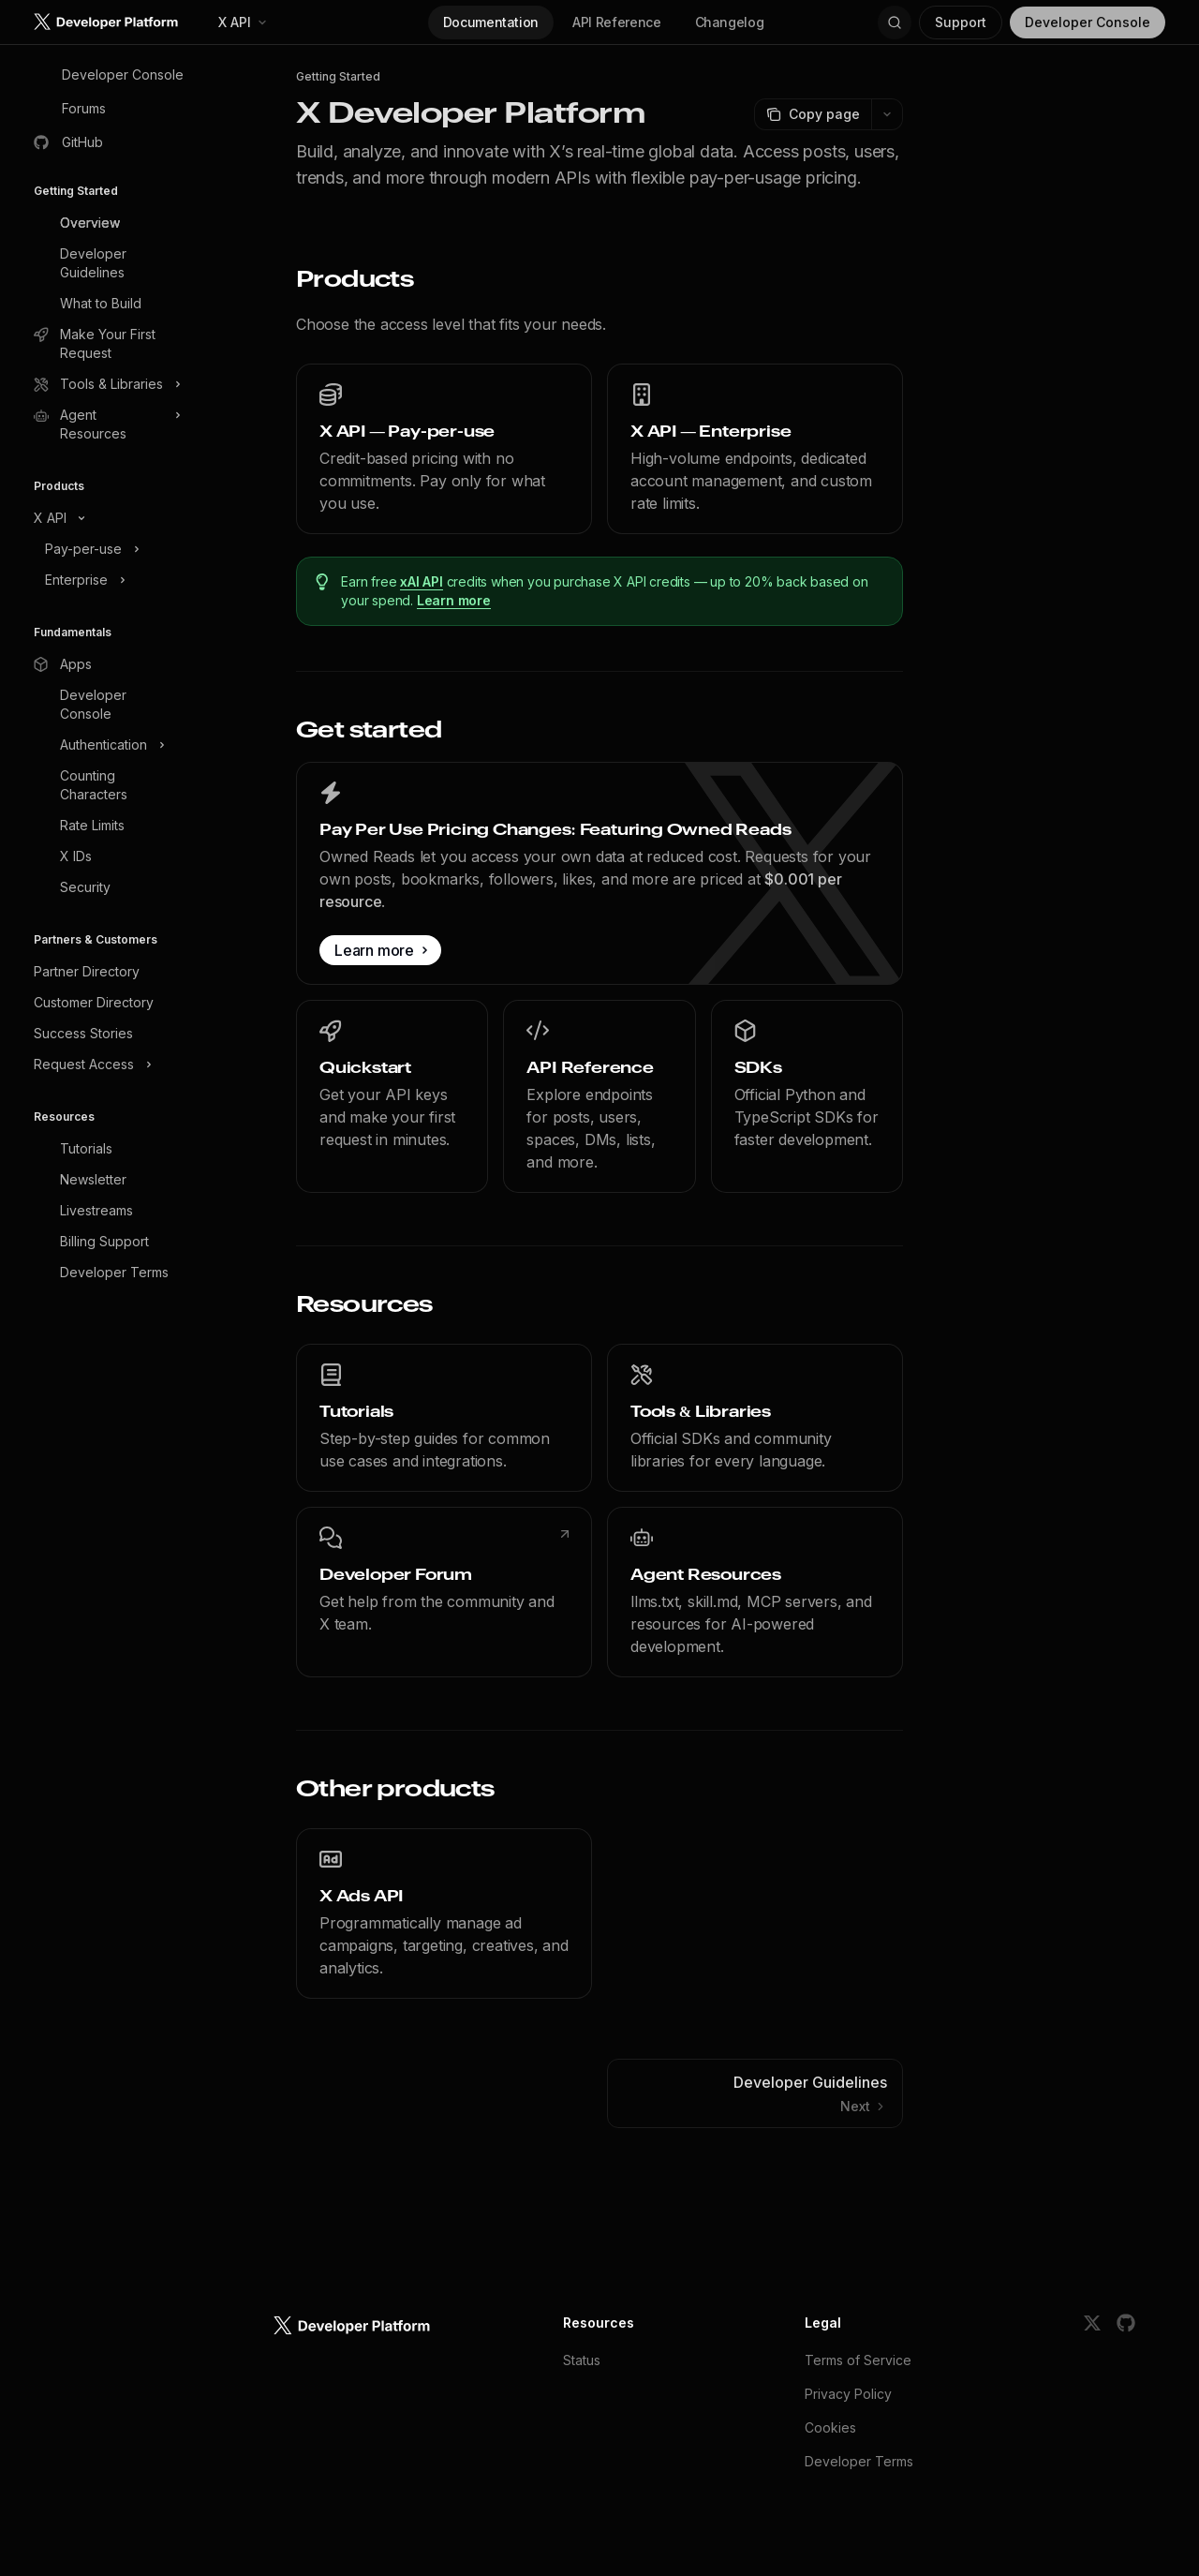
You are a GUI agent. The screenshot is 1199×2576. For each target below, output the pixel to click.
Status (581, 2360)
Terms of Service (858, 2360)
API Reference (616, 22)
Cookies (830, 2427)
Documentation (491, 22)
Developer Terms (859, 2461)
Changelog (729, 22)
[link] (444, 449)
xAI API (421, 581)
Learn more (454, 600)
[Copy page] (812, 114)
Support (960, 22)
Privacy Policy (848, 2394)
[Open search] (894, 22)
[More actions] (887, 114)
